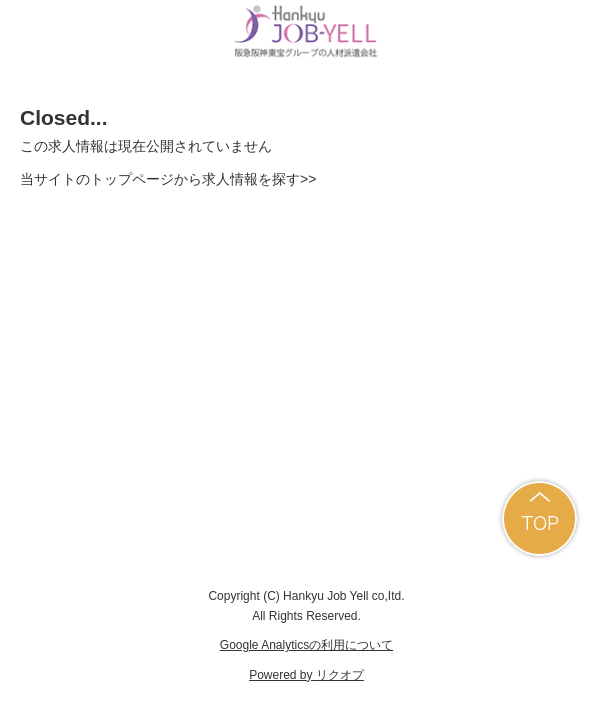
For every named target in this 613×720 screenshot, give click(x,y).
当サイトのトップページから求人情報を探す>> (168, 179)
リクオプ (340, 675)
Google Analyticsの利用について (306, 645)
